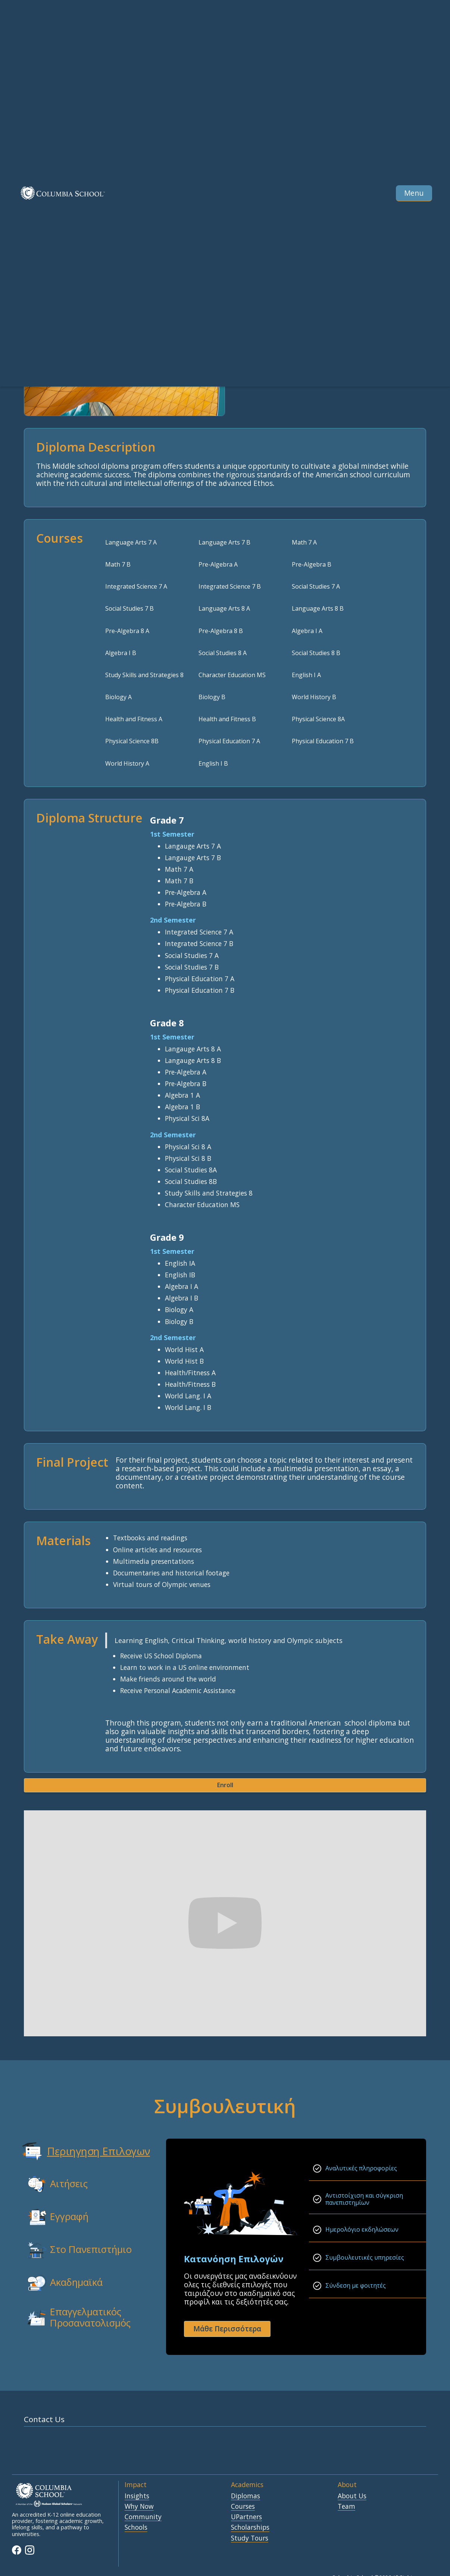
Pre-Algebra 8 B (221, 631)
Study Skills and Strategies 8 (144, 675)
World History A (127, 763)
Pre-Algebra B (311, 564)
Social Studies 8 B (316, 653)
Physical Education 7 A (229, 741)
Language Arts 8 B (318, 608)
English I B (213, 763)
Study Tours (249, 2538)
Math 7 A (304, 542)
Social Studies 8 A (223, 653)
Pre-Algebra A (218, 564)
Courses (243, 2506)
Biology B (212, 697)
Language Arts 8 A (224, 608)
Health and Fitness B (227, 719)
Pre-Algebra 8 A (127, 631)
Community (143, 2517)
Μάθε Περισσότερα (227, 2329)
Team (346, 2506)
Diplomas (245, 2496)
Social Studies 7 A (316, 586)
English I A (306, 675)
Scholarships (250, 2527)
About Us (352, 2496)
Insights (137, 2496)
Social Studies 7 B (129, 608)
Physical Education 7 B (323, 741)
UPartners (246, 2517)
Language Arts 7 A (131, 542)
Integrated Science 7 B (230, 586)
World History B (314, 697)
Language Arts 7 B (224, 542)
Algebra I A (307, 631)
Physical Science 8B (132, 741)
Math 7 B (118, 564)
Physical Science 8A (318, 719)
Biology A (118, 697)
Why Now (139, 2506)
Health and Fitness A (133, 719)
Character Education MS (232, 675)
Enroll (225, 1785)
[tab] (80, 2151)
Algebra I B (120, 653)
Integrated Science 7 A (136, 586)
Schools (136, 2527)
